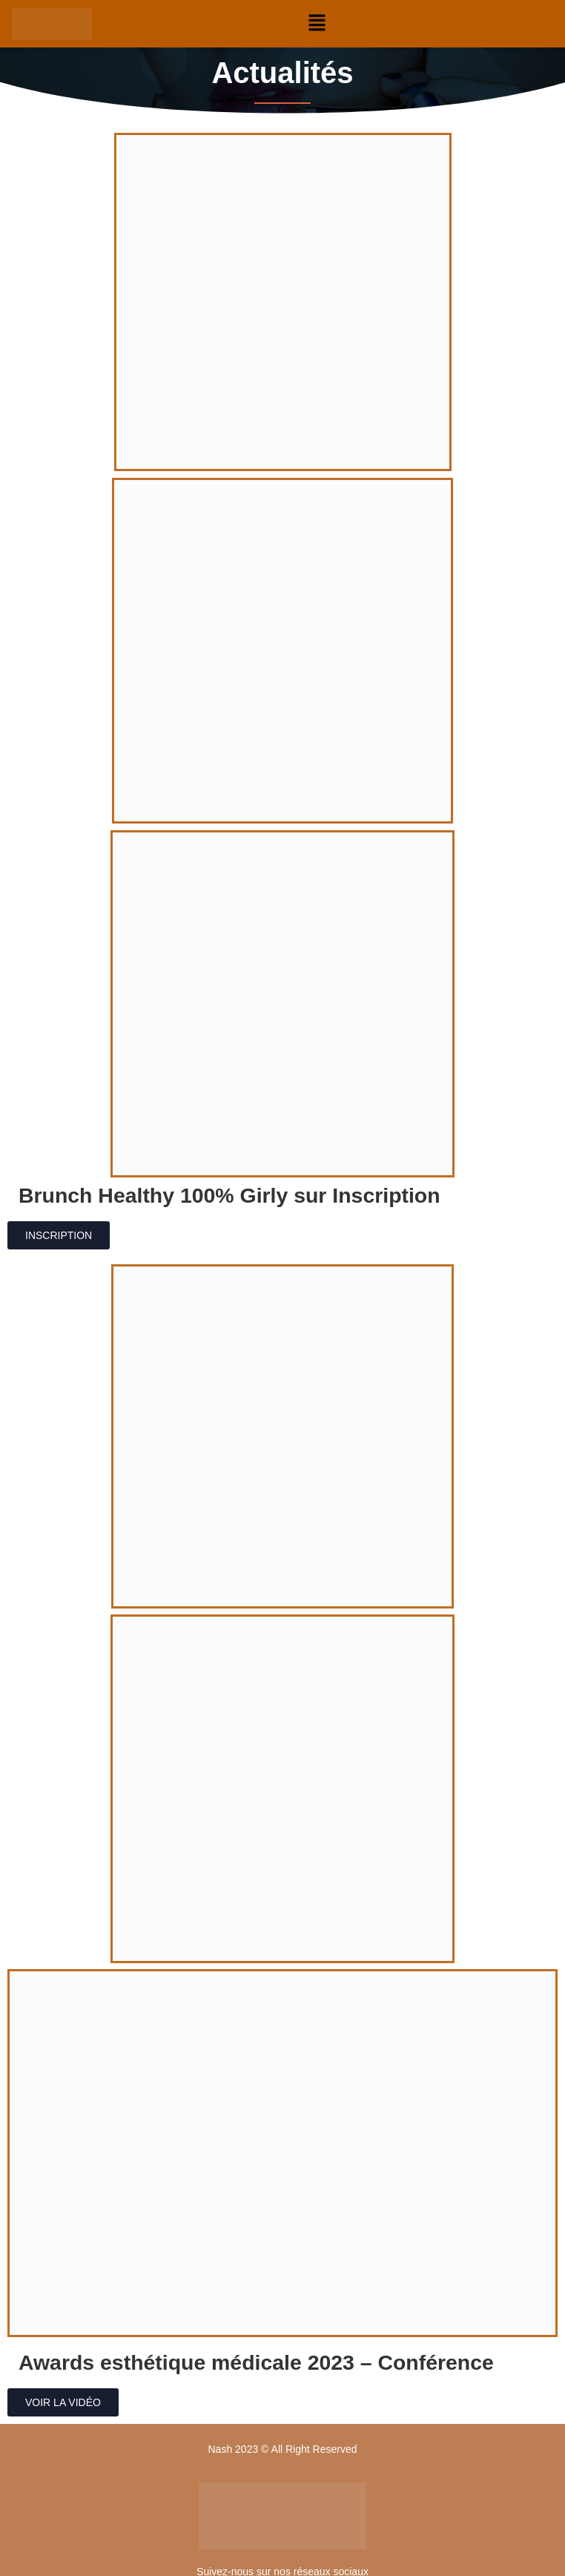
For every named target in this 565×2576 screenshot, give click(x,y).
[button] (316, 23)
